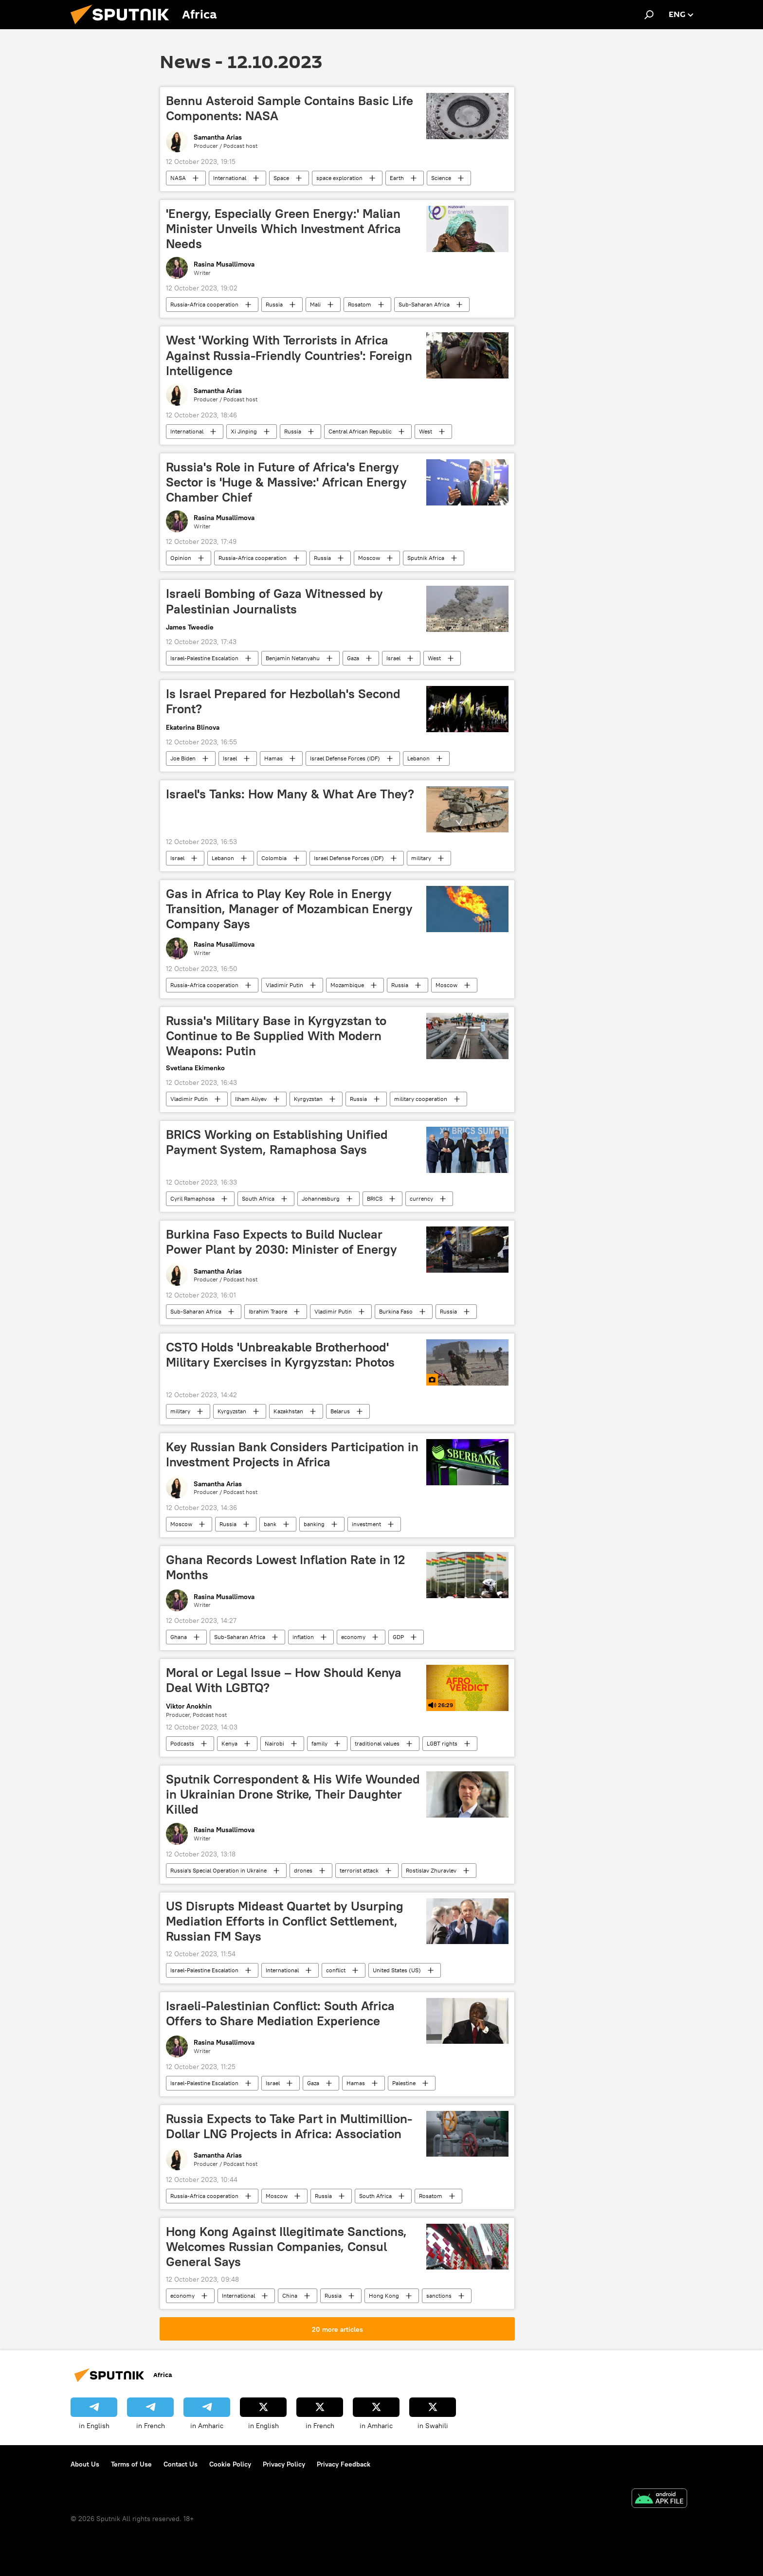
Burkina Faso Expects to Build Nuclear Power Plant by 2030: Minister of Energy (281, 1241)
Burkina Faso (396, 1311)
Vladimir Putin (284, 985)
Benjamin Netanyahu (293, 658)
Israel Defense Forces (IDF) (345, 758)
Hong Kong (384, 2295)
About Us (85, 2464)
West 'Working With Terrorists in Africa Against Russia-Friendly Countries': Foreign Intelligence (289, 355)
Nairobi (274, 1743)
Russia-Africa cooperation (204, 304)
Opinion (180, 557)
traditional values (377, 1743)
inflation (303, 1636)
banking (314, 1524)
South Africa (258, 1198)
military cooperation (420, 1098)
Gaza (353, 658)
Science (441, 177)
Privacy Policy (284, 2464)
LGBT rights (442, 1743)
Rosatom (359, 304)
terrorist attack (359, 1870)
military (421, 858)
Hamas (273, 758)
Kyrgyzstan (308, 1098)
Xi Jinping (244, 431)
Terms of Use (131, 2464)
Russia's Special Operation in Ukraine (218, 1870)
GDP (398, 1636)
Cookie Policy (230, 2464)
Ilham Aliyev (251, 1098)
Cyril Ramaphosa (192, 1198)
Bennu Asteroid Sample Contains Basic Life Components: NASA (289, 108)
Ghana (178, 1636)
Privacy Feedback (343, 2464)
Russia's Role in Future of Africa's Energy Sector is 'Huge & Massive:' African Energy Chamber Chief (286, 482)
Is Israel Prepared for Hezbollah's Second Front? (283, 701)
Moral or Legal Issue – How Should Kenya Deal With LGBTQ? (283, 1680)
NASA (178, 177)
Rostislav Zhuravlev (431, 1870)
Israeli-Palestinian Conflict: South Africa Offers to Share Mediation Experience (280, 2013)
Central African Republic (360, 431)
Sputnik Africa (425, 557)
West (425, 431)
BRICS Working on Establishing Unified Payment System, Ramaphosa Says (277, 1142)
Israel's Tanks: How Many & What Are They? (290, 794)
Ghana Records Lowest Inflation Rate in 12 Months (285, 1567)
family (319, 1743)
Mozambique (347, 985)
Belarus (340, 1411)
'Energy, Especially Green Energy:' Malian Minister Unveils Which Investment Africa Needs (283, 229)
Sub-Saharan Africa (424, 304)
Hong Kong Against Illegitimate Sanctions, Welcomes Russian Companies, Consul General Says (286, 2247)
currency (421, 1198)
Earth (397, 177)
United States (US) (397, 1970)
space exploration (339, 177)
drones (303, 1870)
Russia (274, 304)
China (289, 2295)
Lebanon (418, 758)
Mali (315, 304)
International (229, 177)
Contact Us (181, 2464)
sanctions (439, 2295)
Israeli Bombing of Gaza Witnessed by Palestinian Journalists (274, 601)
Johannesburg (321, 1198)
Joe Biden (183, 758)
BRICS (374, 1198)
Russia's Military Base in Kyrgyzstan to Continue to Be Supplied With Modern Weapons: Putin (276, 1036)
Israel (393, 658)
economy (353, 1636)
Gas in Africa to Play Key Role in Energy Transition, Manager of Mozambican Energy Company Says (289, 909)
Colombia (274, 858)
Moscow (369, 557)
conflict (335, 1970)
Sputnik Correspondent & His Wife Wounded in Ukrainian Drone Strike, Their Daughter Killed (293, 1794)
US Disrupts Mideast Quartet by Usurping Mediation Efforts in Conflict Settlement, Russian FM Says (284, 1921)
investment (366, 1524)
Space (281, 177)
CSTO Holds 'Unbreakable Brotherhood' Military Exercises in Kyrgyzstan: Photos (280, 1354)
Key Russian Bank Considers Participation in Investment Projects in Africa (292, 1454)
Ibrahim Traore (268, 1311)
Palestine (404, 2083)
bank (270, 1524)
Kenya (229, 1743)
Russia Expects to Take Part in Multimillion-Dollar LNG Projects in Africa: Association (289, 2126)
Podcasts (182, 1743)
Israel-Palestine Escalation (204, 658)
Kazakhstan (288, 1411)
